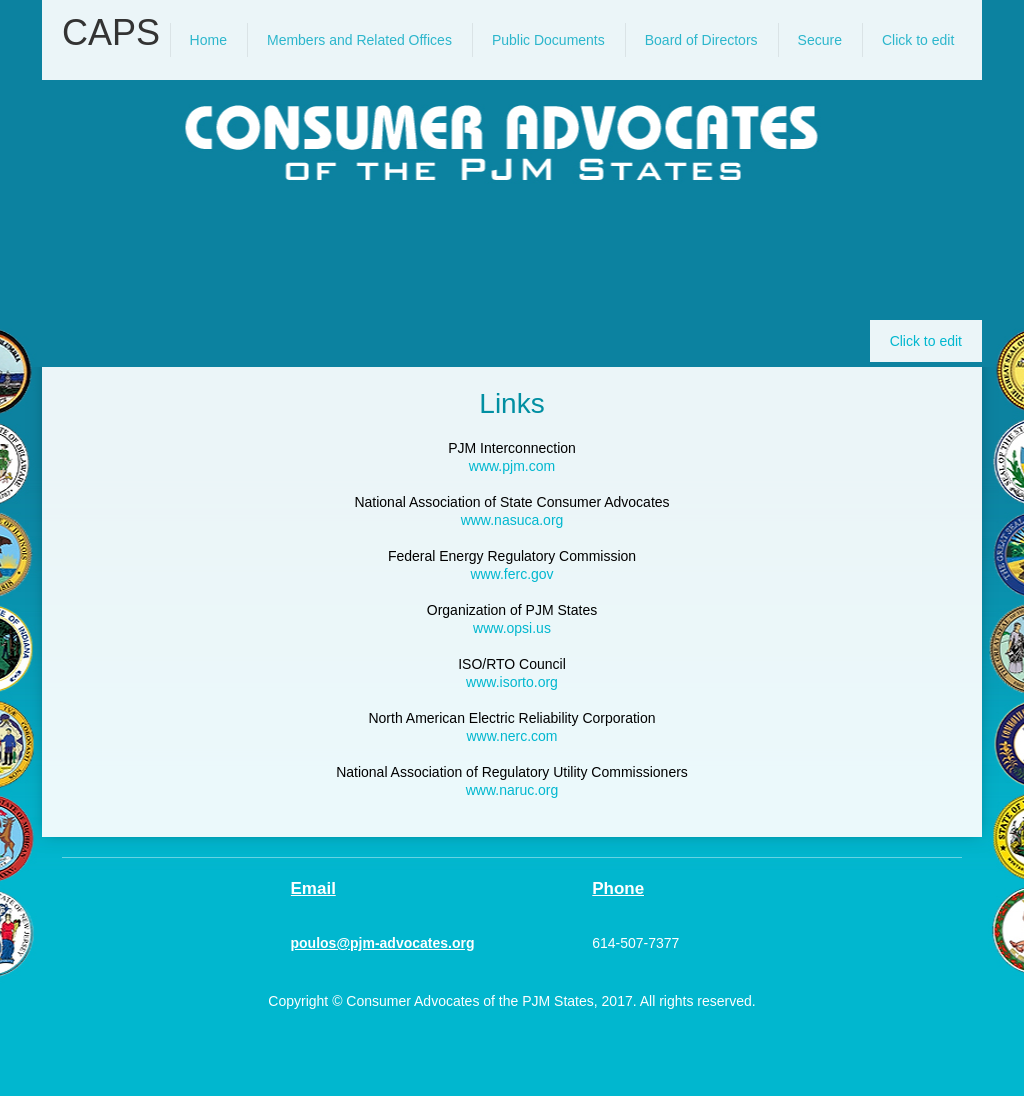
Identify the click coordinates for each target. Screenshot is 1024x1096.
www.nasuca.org (512, 520)
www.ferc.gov (511, 574)
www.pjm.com (512, 466)
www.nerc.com (511, 736)
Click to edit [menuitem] (926, 341)
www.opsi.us (512, 628)
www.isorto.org (512, 682)
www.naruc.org (512, 790)
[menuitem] (208, 40)
